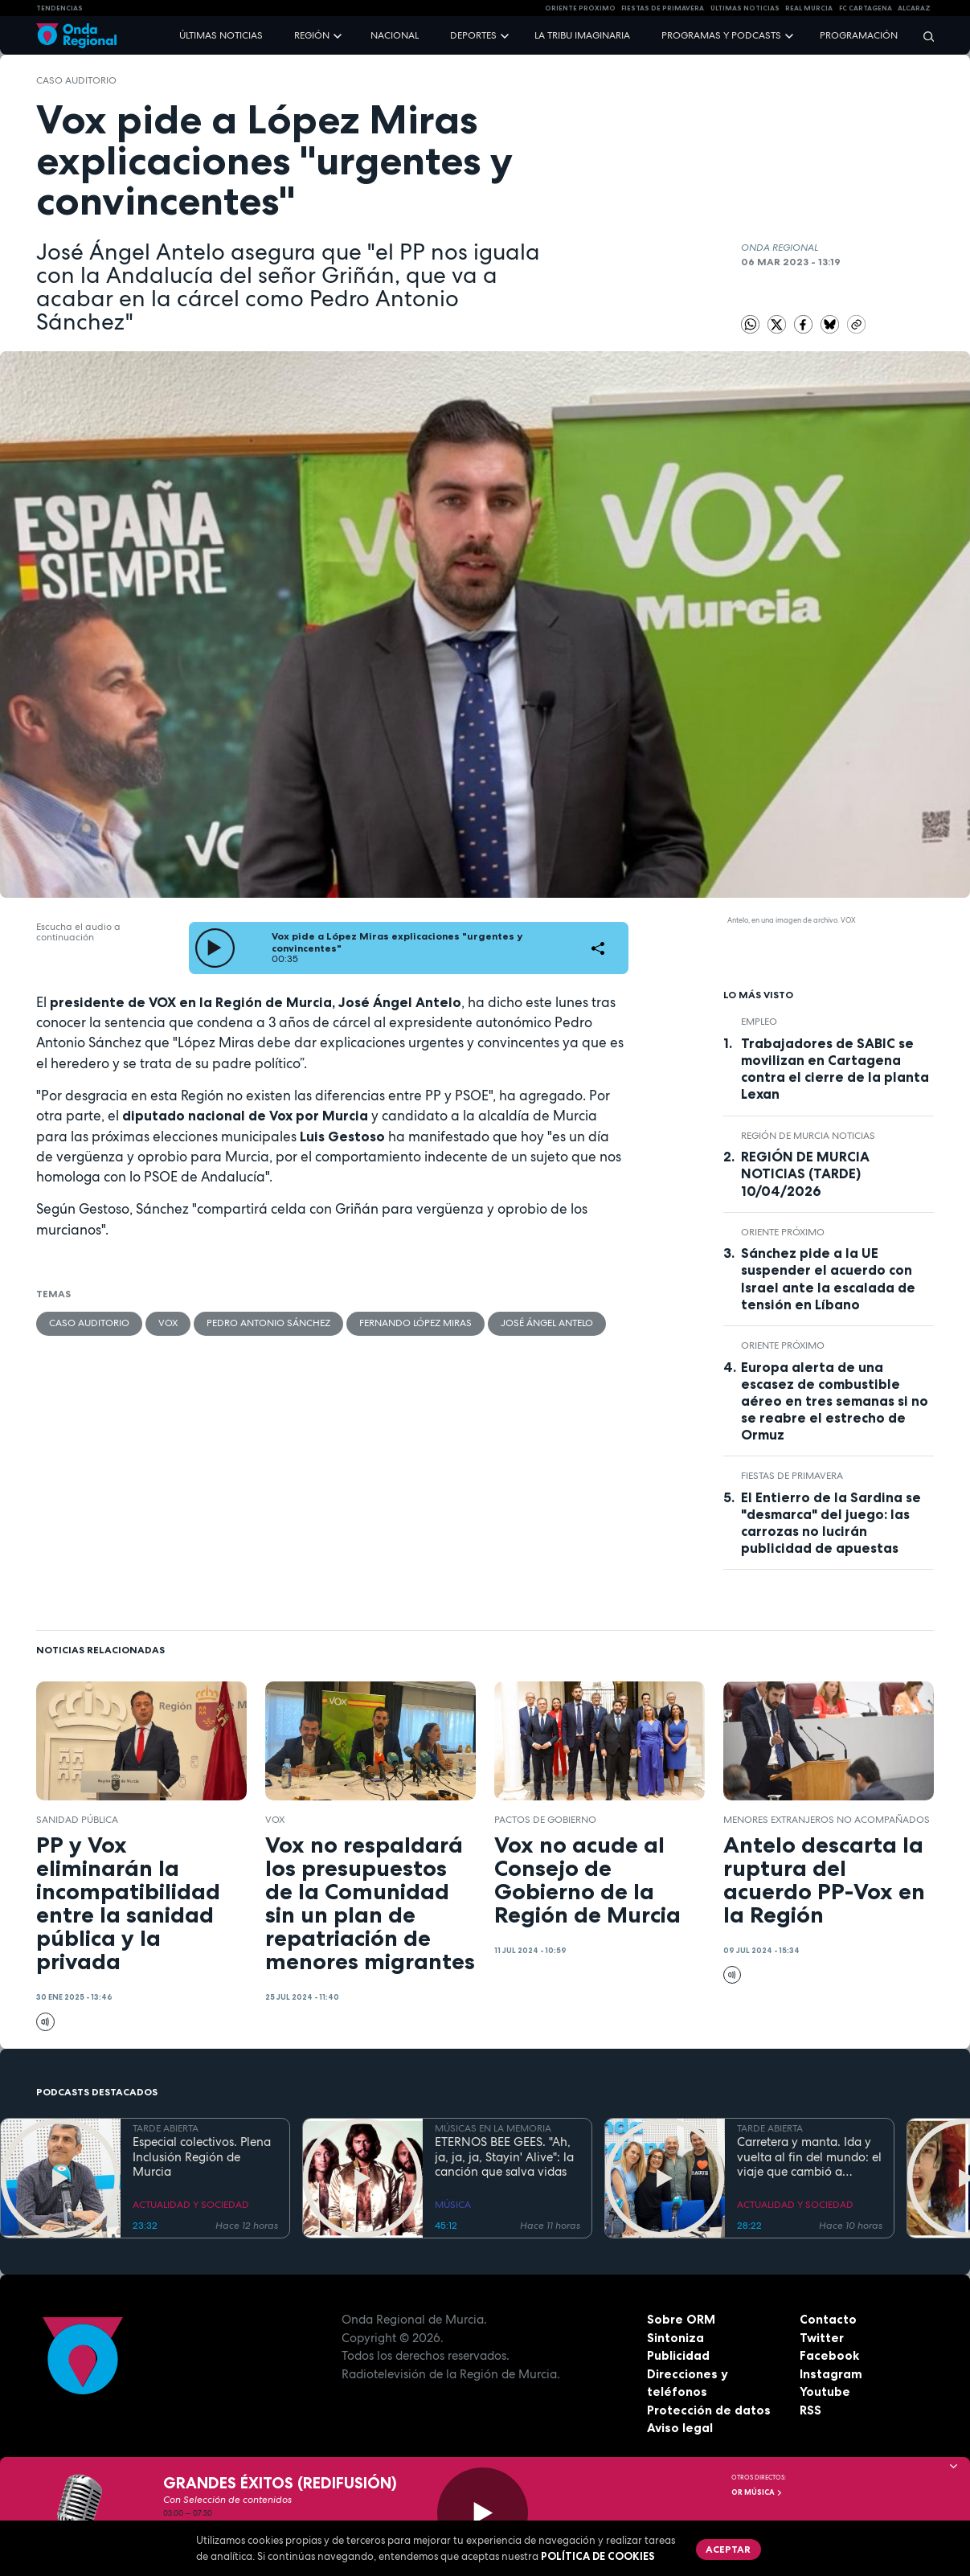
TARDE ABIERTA (166, 2128)
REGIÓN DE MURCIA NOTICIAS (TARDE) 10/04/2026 (805, 1173)
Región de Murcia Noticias (808, 1135)
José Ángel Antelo (547, 1323)
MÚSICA (453, 2204)
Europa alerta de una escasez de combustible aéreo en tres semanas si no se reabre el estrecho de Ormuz (834, 1401)
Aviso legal (680, 2427)
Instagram (831, 2373)
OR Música (757, 2492)
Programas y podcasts (721, 35)
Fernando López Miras (415, 1323)
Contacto (828, 2319)
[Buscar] (923, 36)
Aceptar (728, 2549)
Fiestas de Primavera (792, 1475)
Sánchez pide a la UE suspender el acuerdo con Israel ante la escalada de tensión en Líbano (828, 1278)
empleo (759, 1021)
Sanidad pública (77, 1819)
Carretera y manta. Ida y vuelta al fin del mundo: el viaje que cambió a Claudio (809, 2157)
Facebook (829, 2355)
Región (311, 35)
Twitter (822, 2337)
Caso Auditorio (76, 80)
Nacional (394, 35)
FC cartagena (865, 8)
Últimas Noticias (745, 8)
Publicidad (678, 2355)
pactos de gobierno (545, 1819)
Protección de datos (709, 2410)
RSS (810, 2410)
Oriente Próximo (580, 8)
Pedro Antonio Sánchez (268, 1323)
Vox (168, 1323)
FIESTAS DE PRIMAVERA (662, 8)
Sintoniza (675, 2337)
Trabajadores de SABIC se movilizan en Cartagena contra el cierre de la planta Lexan (835, 1068)
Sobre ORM (681, 2319)
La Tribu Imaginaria (582, 35)
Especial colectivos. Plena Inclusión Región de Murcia (202, 2157)
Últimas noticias (221, 35)
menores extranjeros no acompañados (826, 1819)
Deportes (473, 35)
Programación (859, 35)
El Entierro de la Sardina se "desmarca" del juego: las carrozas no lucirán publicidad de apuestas (831, 1522)
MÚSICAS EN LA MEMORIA (493, 2128)
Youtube (825, 2391)
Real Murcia (809, 8)
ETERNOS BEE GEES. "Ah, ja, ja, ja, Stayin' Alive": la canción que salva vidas (504, 2157)
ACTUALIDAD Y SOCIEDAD (191, 2204)
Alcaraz (914, 8)
